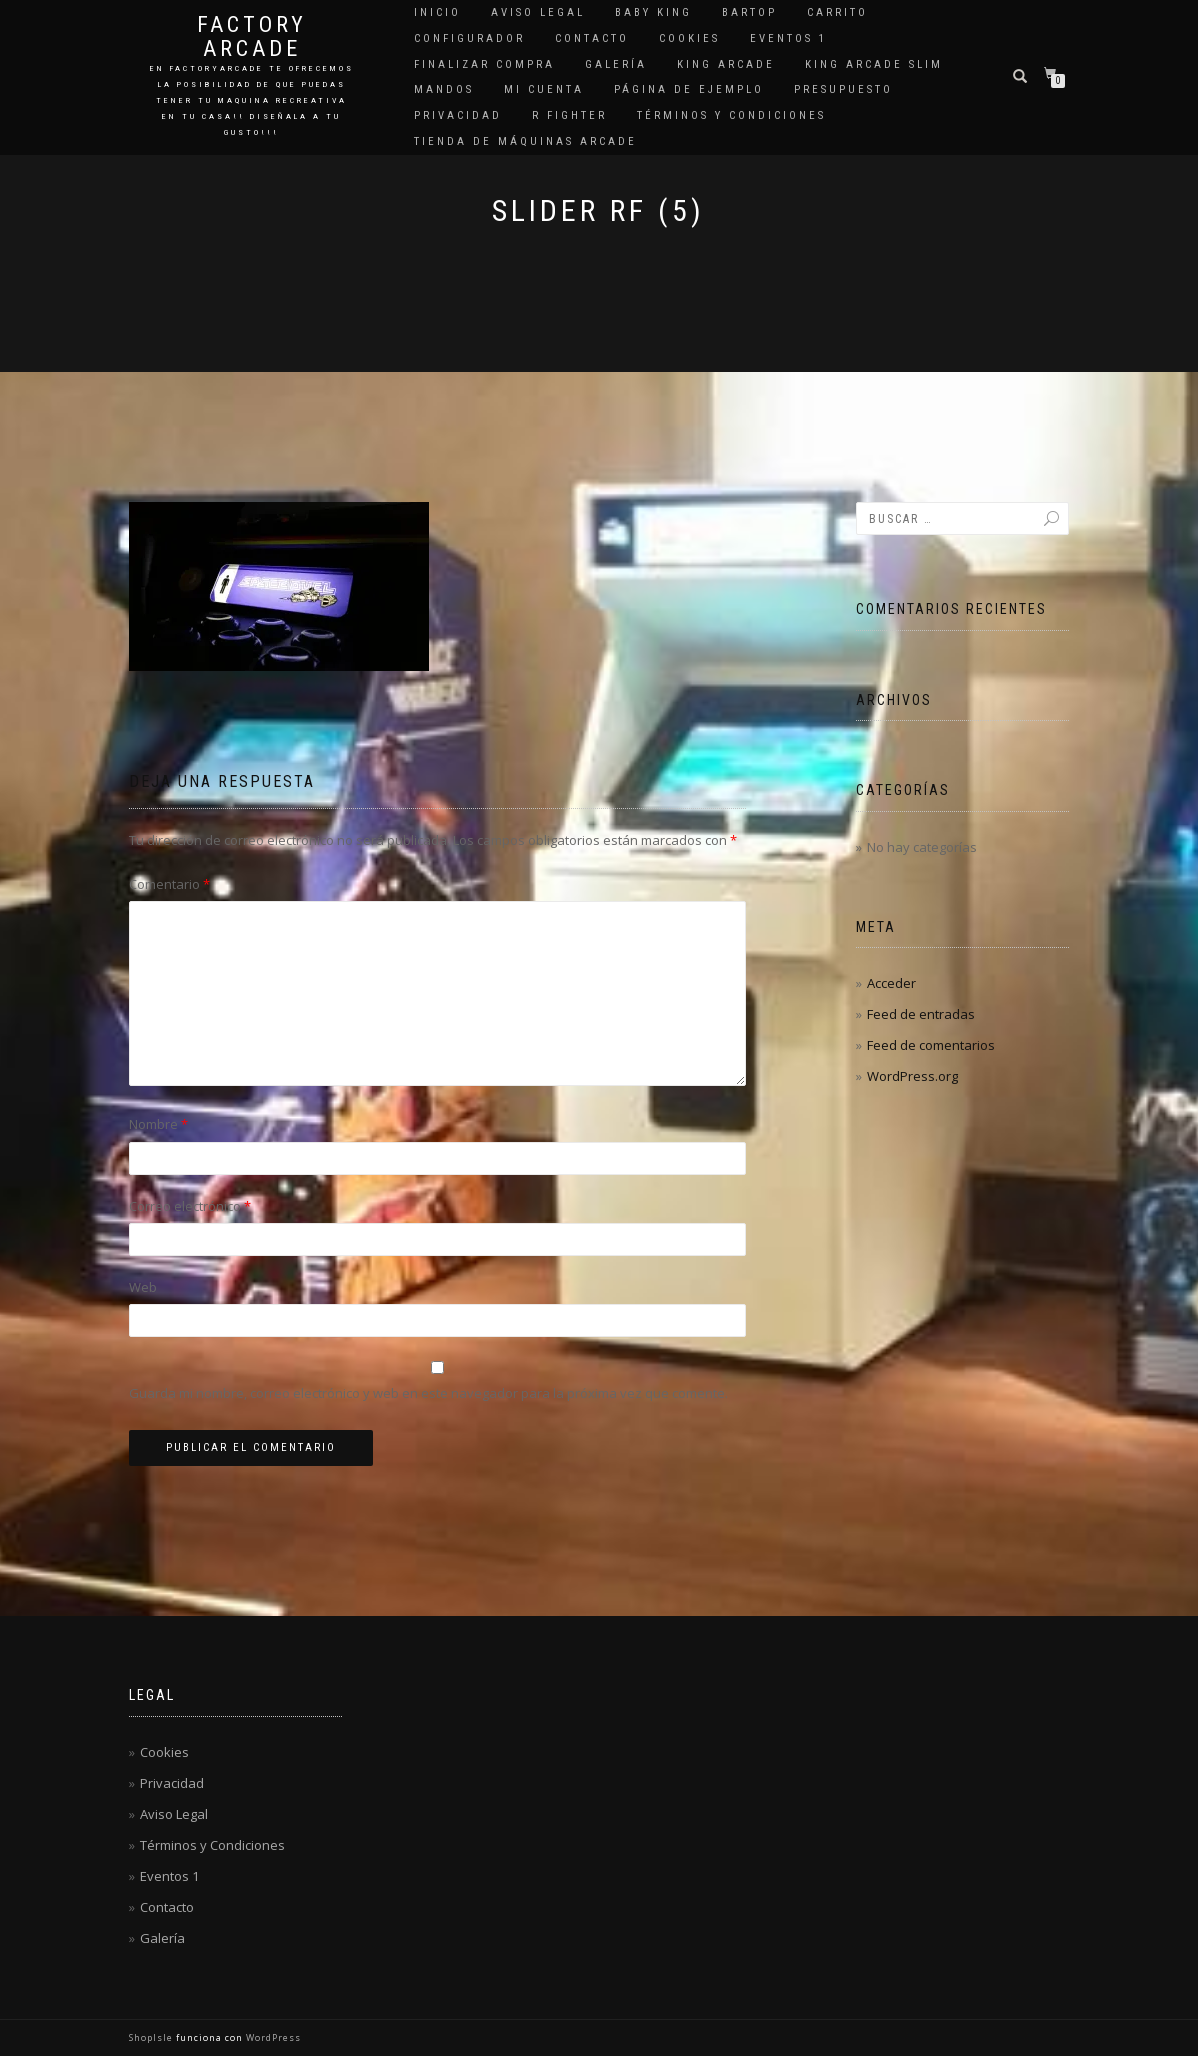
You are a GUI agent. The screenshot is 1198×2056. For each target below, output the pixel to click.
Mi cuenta (544, 89)
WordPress (272, 2037)
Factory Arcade (252, 37)
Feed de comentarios (931, 1045)
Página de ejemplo (689, 89)
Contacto (592, 38)
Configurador (469, 38)
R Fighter (569, 115)
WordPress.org (912, 1076)
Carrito (837, 12)
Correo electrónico (190, 1206)
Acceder (891, 983)
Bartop (749, 12)
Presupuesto (843, 89)
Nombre (158, 1124)
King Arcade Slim (874, 64)
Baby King (653, 12)
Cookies (689, 38)
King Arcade (726, 64)
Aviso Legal (538, 12)
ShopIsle (152, 2037)
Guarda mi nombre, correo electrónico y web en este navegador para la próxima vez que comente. (428, 1393)
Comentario (169, 884)
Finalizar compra (484, 64)
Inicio (437, 12)
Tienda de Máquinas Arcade (525, 141)
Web (143, 1287)
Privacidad (458, 115)
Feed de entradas (921, 1014)
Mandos (444, 89)
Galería (616, 64)
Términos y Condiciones (731, 115)
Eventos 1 (788, 38)
